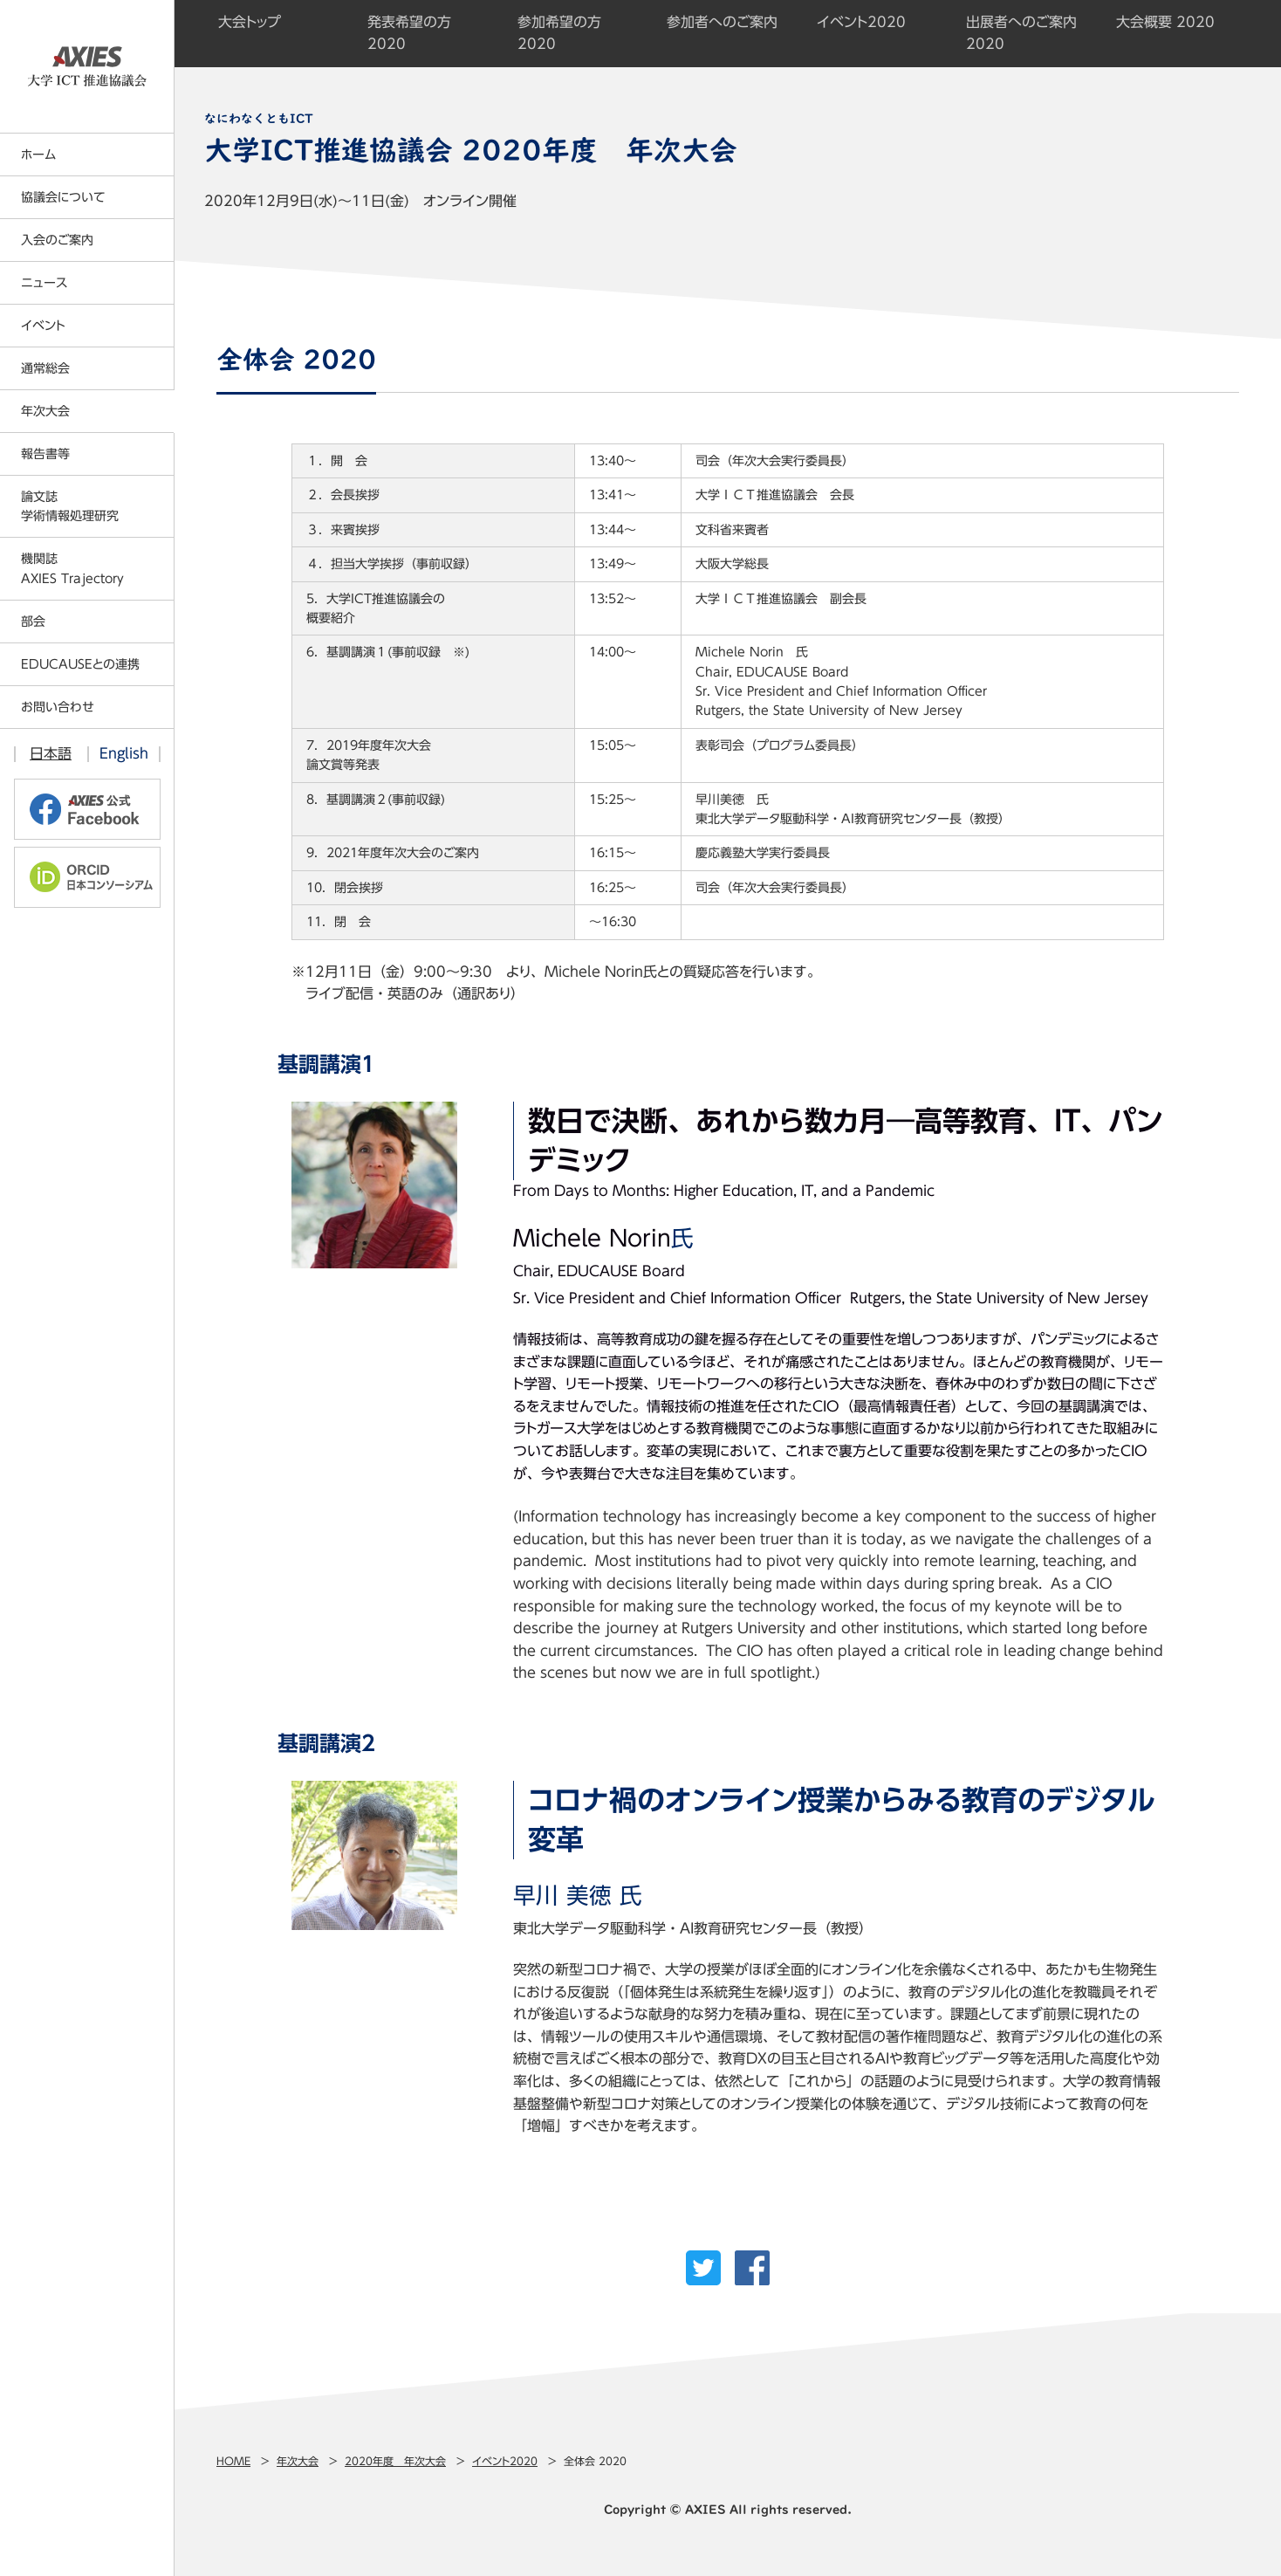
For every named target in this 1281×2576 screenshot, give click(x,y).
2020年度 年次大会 (395, 2461)
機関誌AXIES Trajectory (72, 568)
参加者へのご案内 (722, 22)
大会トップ (249, 22)
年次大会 (298, 2461)
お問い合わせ (57, 707)
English (123, 753)
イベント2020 (505, 2461)
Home (233, 2461)
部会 (33, 621)
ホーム (38, 154)
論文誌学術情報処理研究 (70, 506)
